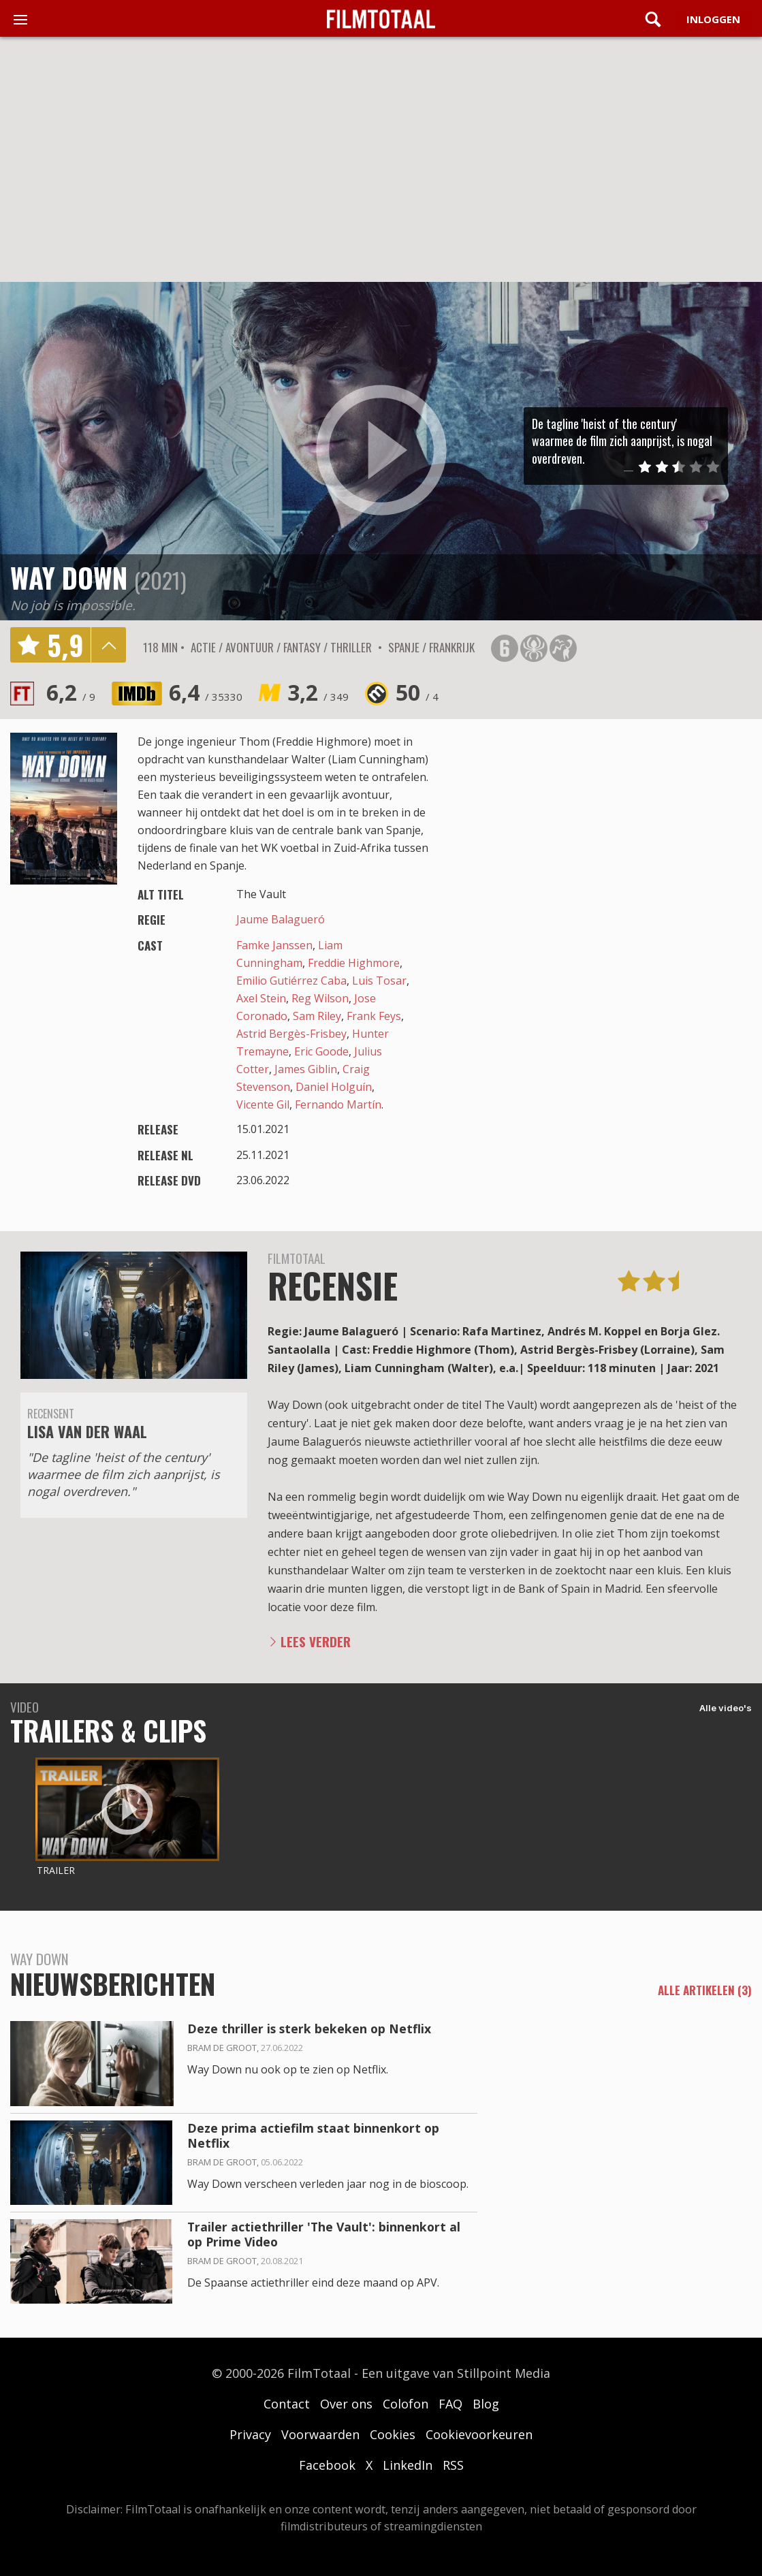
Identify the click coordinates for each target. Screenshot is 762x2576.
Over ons (346, 2404)
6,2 (70, 692)
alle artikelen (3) (705, 1990)
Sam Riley (317, 1015)
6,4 (205, 692)
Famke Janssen (274, 945)
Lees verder (316, 1641)
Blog (486, 2404)
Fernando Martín (338, 1104)
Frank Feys (374, 1015)
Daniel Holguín (334, 1086)
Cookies (392, 2434)
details (108, 645)
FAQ (450, 2404)
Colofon (405, 2404)
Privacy (250, 2434)
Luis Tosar (379, 980)
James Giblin (305, 1069)
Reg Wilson (320, 998)
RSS (453, 2465)
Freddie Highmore (354, 962)
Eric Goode (321, 1051)
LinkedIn (407, 2465)
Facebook (327, 2465)
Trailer (56, 1870)
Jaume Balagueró (280, 919)
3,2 (318, 692)
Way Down (68, 577)
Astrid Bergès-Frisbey (291, 1033)
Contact (287, 2404)
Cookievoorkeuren (479, 2434)
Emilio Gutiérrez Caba (291, 980)
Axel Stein (261, 998)
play (381, 450)
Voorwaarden (320, 2434)
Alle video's (725, 1707)
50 (417, 692)
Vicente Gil (262, 1104)
